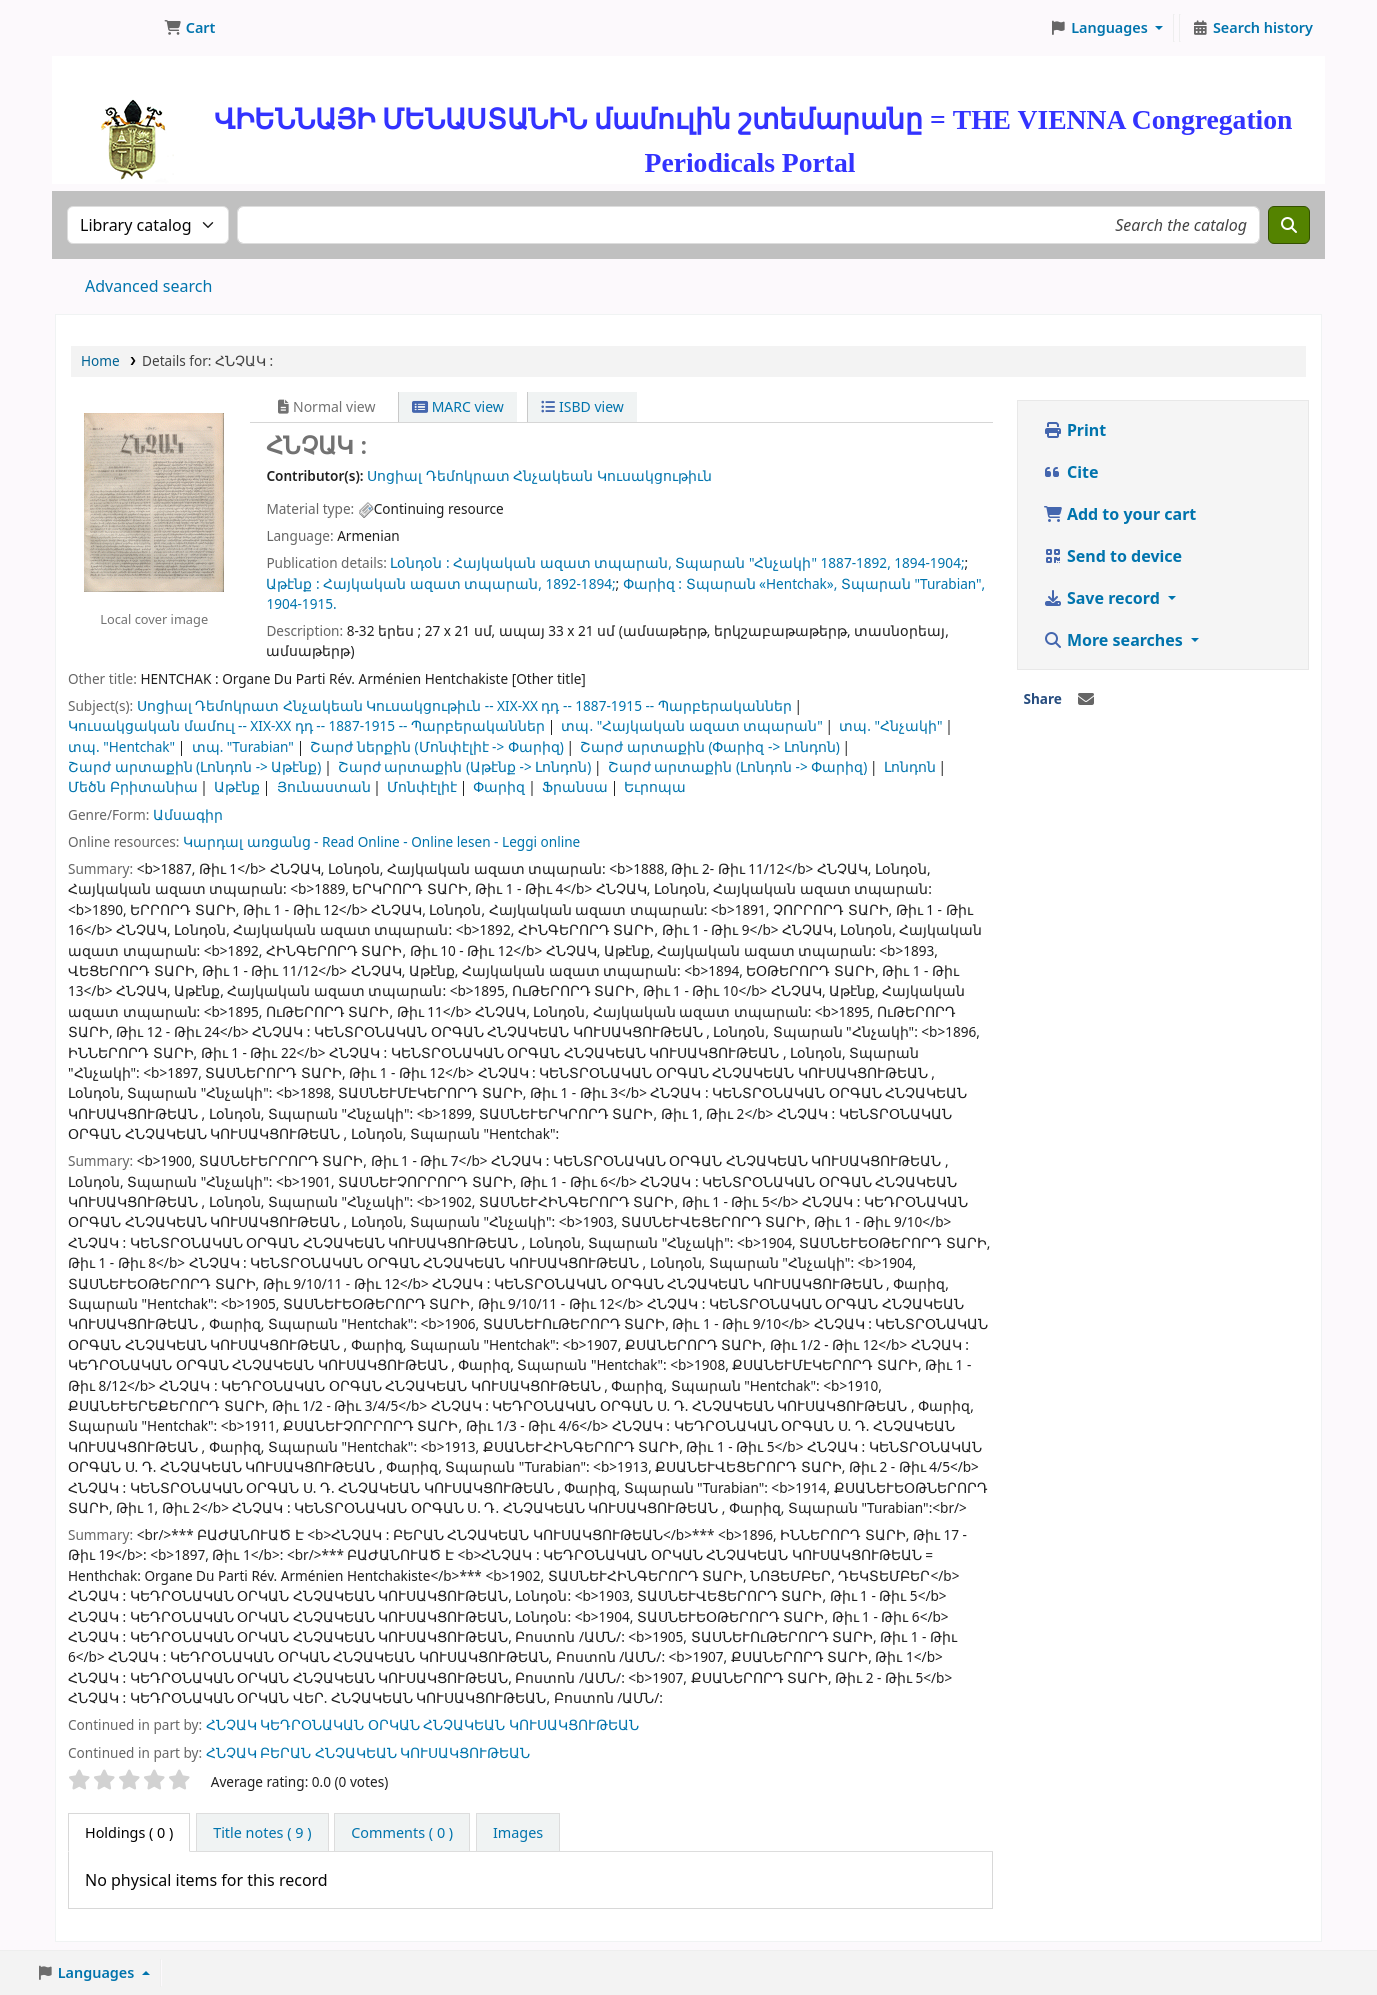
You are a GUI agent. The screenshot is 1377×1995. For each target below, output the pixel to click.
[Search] (1289, 225)
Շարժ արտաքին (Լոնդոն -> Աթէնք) (194, 766)
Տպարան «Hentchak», (762, 583)
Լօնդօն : (419, 562)
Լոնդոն (910, 766)
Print (1074, 430)
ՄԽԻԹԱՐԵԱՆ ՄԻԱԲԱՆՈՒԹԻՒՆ (106, 28)
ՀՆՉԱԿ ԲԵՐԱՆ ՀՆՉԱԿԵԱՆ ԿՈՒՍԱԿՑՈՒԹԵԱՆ (368, 1752)
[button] (189, 28)
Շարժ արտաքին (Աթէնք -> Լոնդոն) (464, 766)
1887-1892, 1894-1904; (893, 562)
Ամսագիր (188, 814)
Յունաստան (324, 786)
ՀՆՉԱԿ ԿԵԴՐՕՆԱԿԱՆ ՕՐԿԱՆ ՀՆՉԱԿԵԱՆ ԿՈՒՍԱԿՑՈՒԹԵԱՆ (422, 1724)
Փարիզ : (652, 583)
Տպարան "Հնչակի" (746, 562)
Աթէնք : (292, 583)
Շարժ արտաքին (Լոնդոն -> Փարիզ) (737, 766)
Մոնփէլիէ (422, 786)
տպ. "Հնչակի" (890, 725)
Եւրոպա (655, 786)
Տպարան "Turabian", (913, 583)
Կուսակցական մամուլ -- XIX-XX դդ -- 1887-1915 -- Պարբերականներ (306, 725)
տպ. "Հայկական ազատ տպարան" (691, 725)
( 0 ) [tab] (129, 1832)
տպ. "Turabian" (243, 746)
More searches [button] (1115, 640)
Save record (1103, 598)
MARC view (458, 406)
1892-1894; (580, 583)
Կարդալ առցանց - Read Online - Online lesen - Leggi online (381, 841)
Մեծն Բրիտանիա (133, 786)
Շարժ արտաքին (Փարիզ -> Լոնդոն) (709, 746)
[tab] (262, 1833)
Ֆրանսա (575, 786)
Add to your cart (1120, 514)
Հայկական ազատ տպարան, (562, 562)
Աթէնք (237, 786)
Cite (1071, 472)
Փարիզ (499, 786)
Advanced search (148, 286)
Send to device (1112, 556)
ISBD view (582, 406)
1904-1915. (301, 603)
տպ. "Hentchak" (121, 746)
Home (100, 360)
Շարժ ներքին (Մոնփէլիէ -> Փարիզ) (436, 746)
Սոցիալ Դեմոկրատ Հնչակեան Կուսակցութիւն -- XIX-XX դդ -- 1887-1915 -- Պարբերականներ (464, 705)
